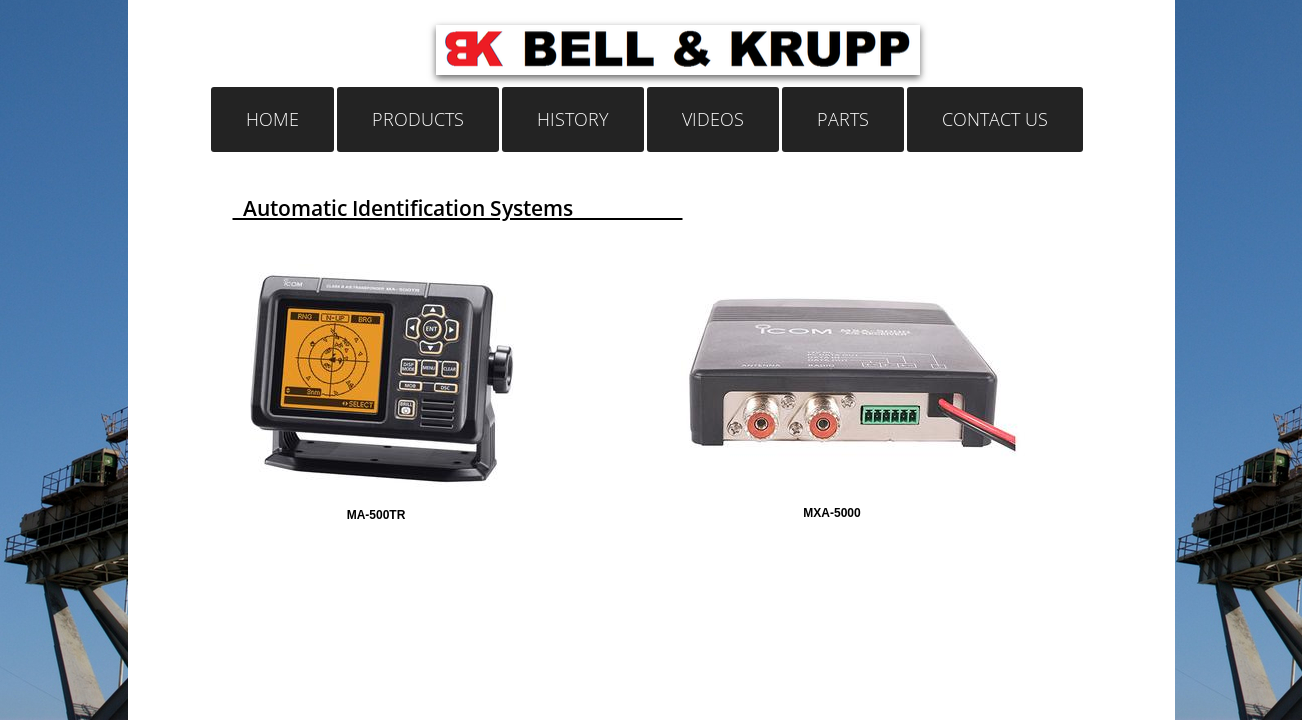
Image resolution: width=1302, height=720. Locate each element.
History (573, 119)
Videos (713, 119)
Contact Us (995, 119)
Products (418, 119)
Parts (843, 119)
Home (272, 119)
